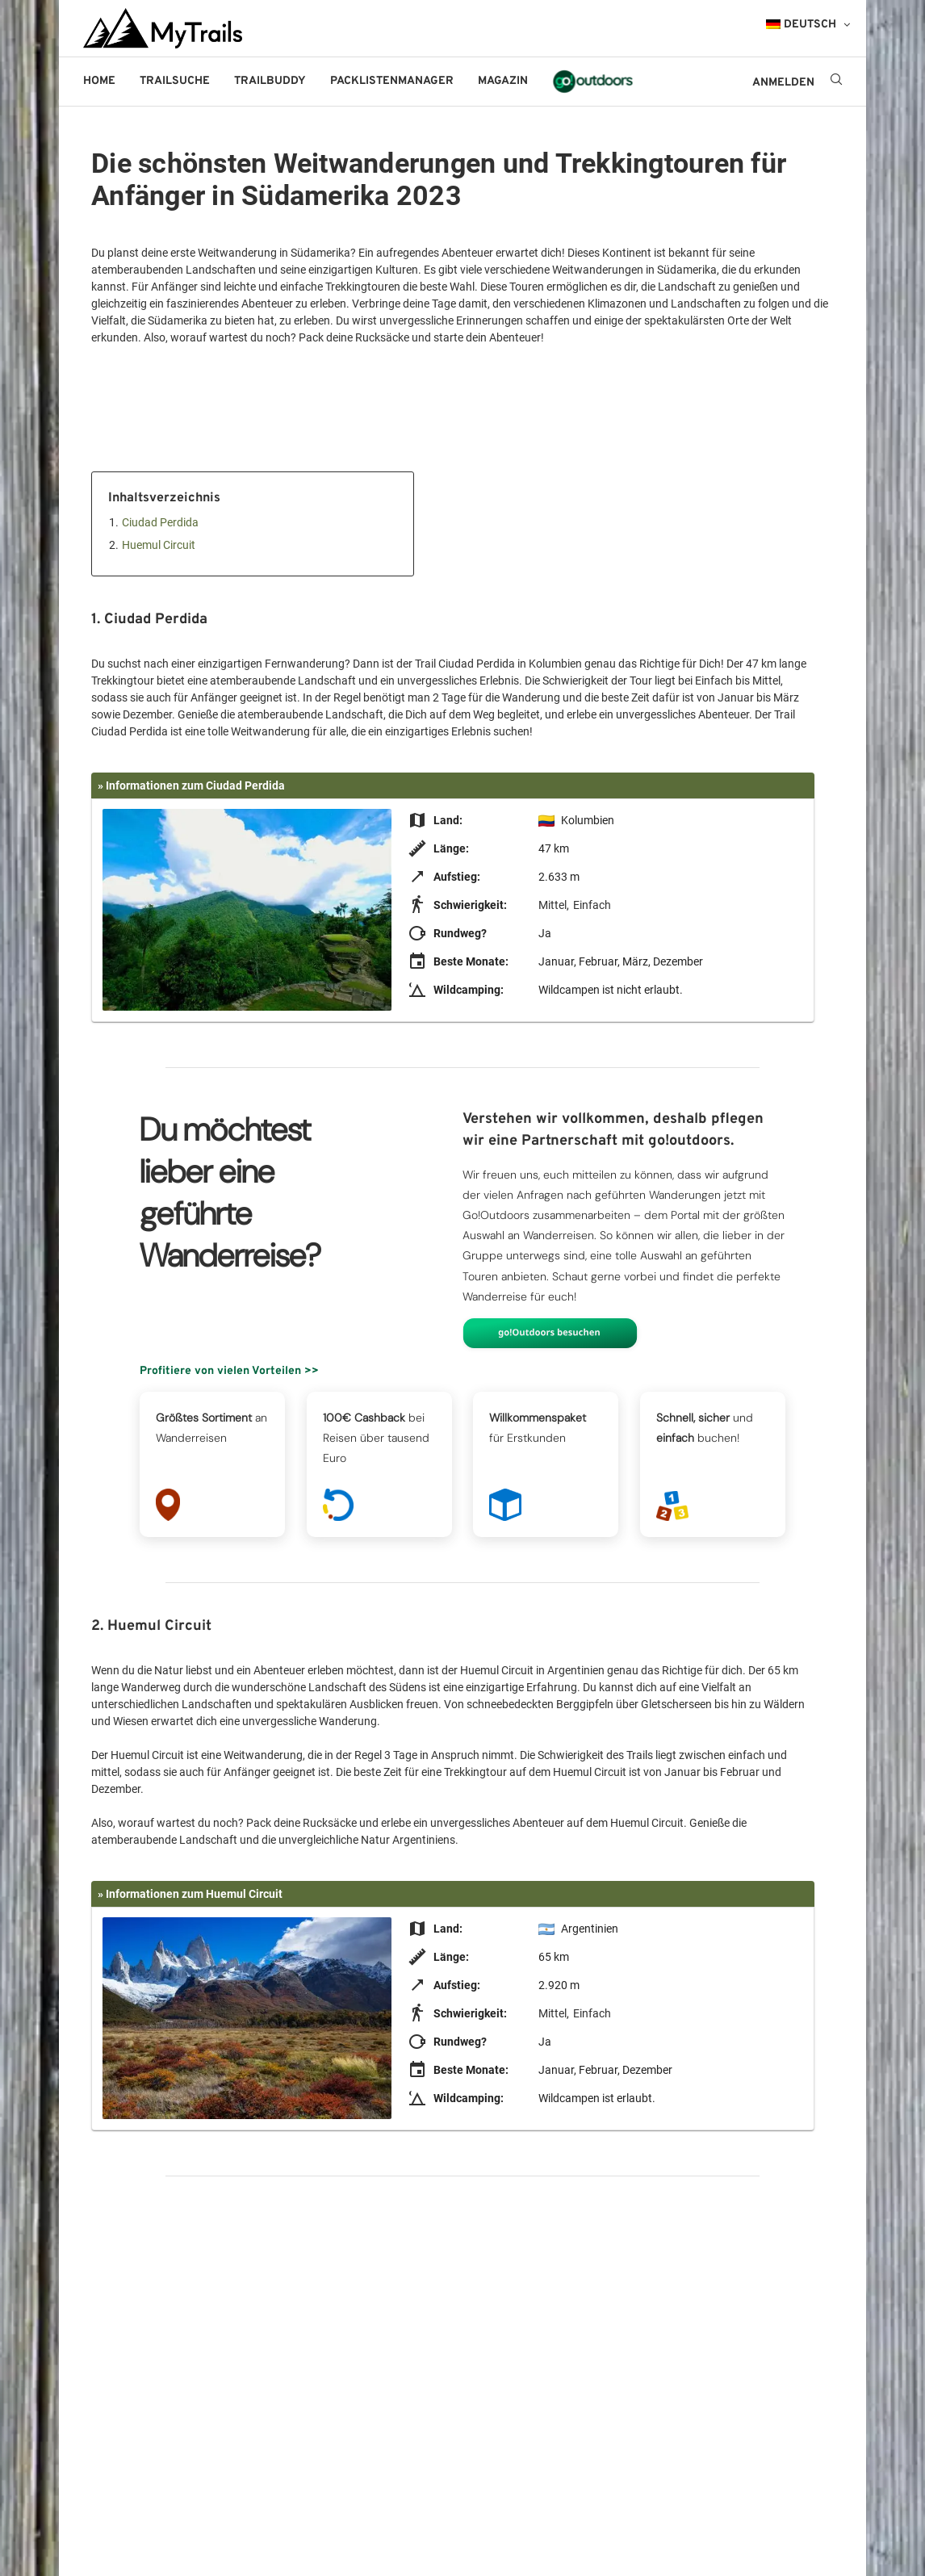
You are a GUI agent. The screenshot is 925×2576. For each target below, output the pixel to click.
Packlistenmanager (392, 81)
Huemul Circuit (158, 544)
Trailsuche (175, 81)
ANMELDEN (783, 83)
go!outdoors (593, 81)
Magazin (503, 81)
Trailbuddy (270, 81)
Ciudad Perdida (160, 522)
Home (99, 81)
